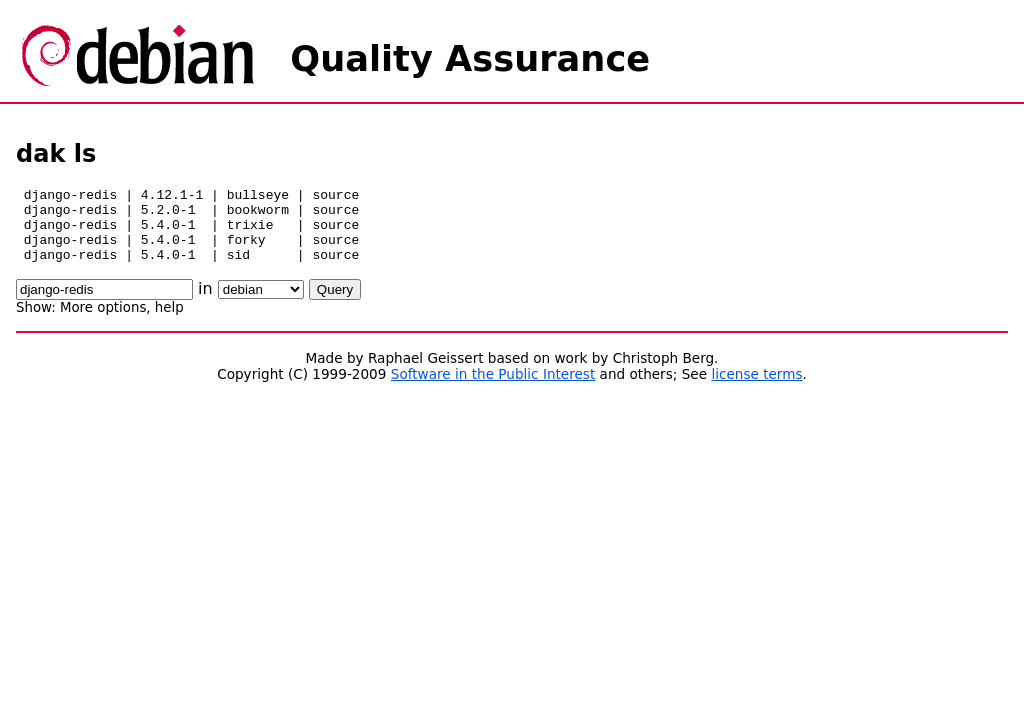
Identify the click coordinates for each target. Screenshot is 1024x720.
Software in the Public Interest (493, 389)
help (169, 322)
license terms (756, 389)
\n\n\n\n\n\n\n (261, 304)
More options (103, 322)
